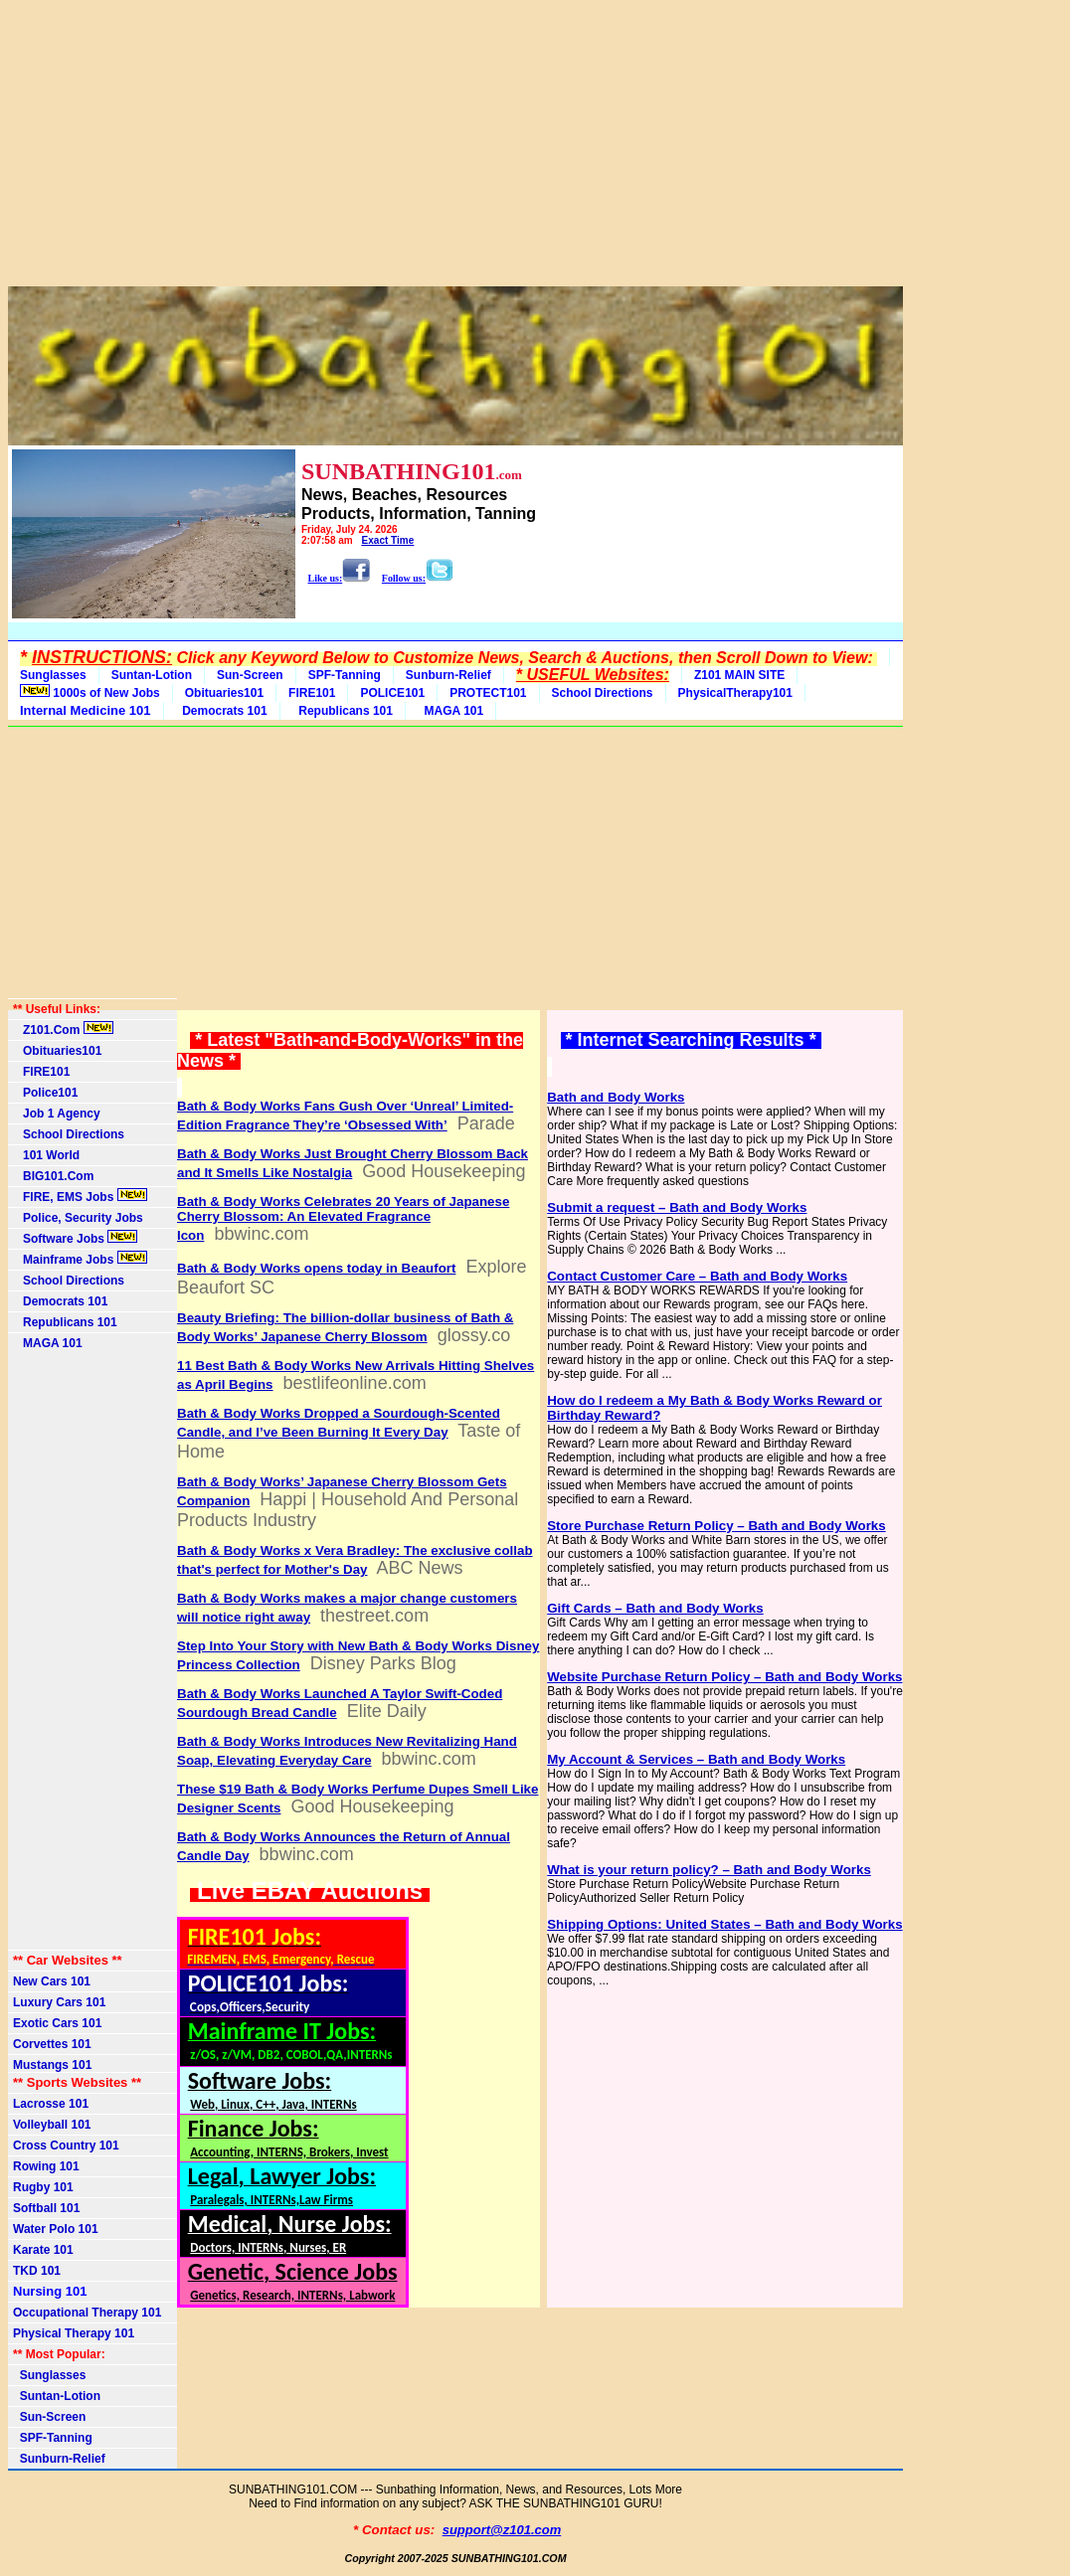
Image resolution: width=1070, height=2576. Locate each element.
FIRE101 (311, 693)
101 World (46, 1155)
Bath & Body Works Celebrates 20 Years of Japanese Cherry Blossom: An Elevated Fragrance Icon (343, 1218)
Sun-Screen (250, 675)
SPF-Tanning (344, 675)
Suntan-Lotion (151, 675)
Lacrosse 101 (51, 2104)
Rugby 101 (43, 2187)
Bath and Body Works (615, 1097)
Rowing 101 (46, 2166)
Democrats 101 (222, 711)
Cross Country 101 (66, 2145)
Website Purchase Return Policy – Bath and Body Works (724, 1676)
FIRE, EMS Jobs (80, 1196)
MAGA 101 (450, 711)
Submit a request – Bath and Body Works (676, 1207)
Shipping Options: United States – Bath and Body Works (724, 1924)
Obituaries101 (224, 693)
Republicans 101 (342, 711)
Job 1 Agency (56, 1113)
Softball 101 (46, 2208)
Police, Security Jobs (79, 1218)
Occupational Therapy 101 (87, 2312)
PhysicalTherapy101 (735, 693)
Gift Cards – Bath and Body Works (655, 1608)
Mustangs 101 (52, 2065)
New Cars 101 (51, 1981)
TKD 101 (37, 2271)
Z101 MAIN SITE (739, 675)
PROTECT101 (487, 693)
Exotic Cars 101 (57, 2023)
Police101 (45, 1093)
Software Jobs (75, 1238)
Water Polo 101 (55, 2229)
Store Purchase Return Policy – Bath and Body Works (716, 1525)
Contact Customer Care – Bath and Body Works (697, 1276)
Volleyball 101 (52, 2125)
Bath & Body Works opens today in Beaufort (316, 1268)
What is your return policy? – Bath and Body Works (709, 1869)
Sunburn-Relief (448, 675)
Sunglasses (53, 675)
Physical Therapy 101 (73, 2333)
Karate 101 (43, 2250)
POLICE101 (392, 693)
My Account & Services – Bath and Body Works (696, 1759)
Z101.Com (63, 1029)
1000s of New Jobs (90, 692)
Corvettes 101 (52, 2044)
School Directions (602, 693)
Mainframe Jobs (80, 1259)
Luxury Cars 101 (59, 2002)
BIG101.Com (53, 1176)
